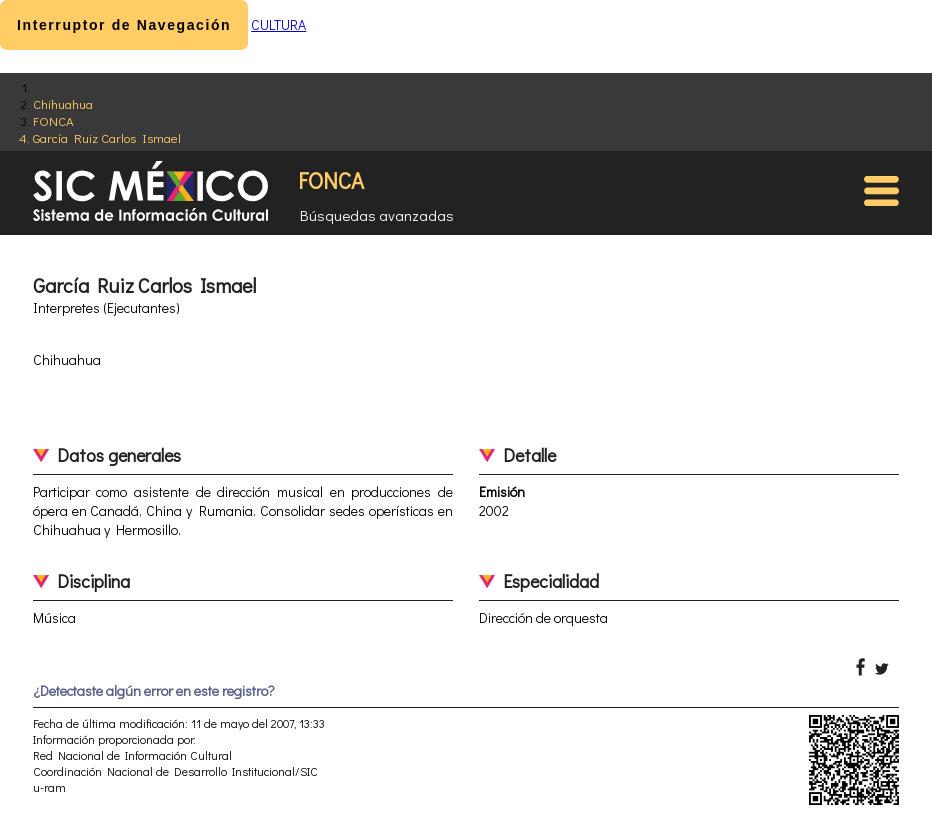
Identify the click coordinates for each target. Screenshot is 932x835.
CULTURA (278, 24)
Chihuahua (63, 103)
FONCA (53, 120)
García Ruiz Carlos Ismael (107, 137)
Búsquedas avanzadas (377, 215)
